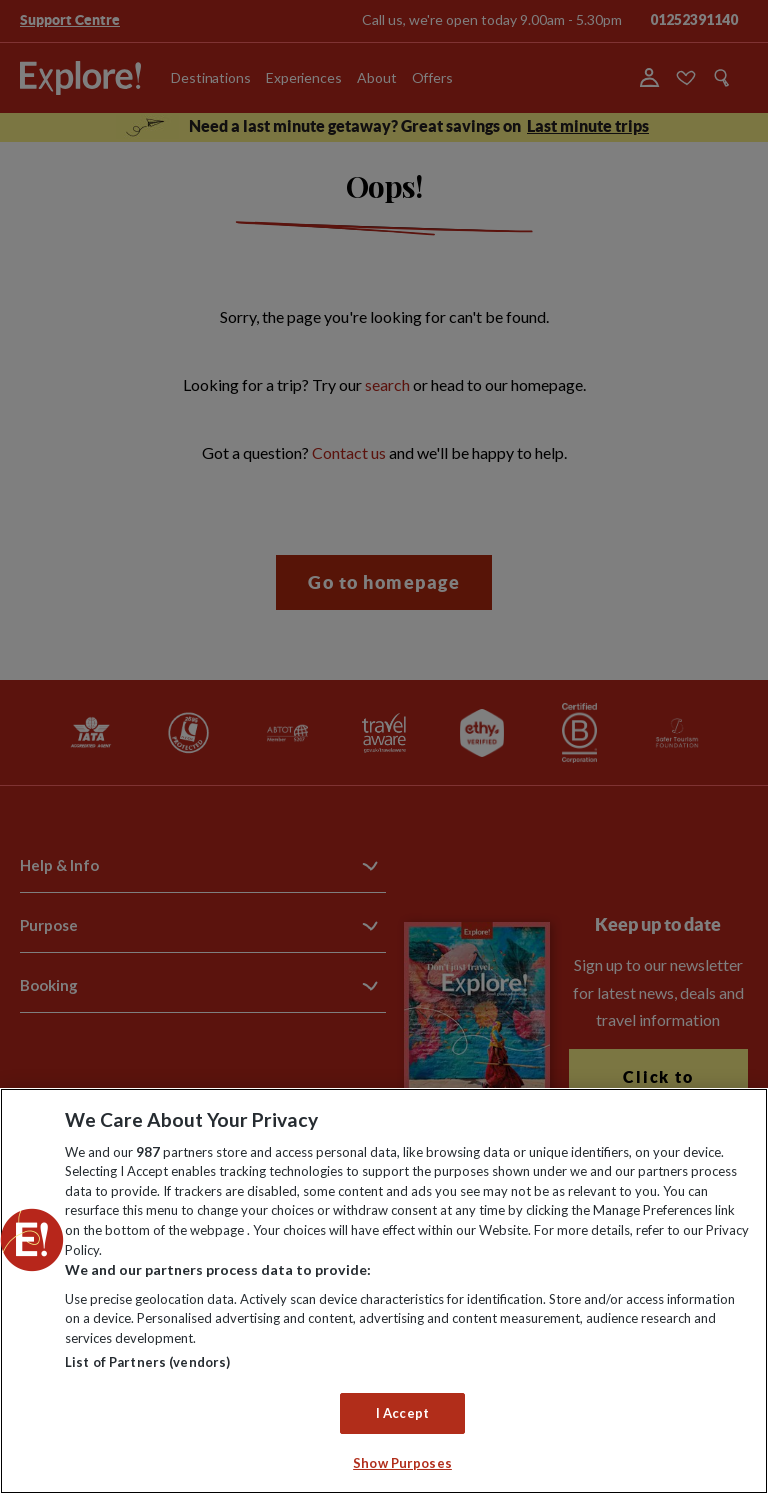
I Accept (402, 1413)
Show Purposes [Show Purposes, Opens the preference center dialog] (402, 1463)
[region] (384, 1291)
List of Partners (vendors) (147, 1362)
